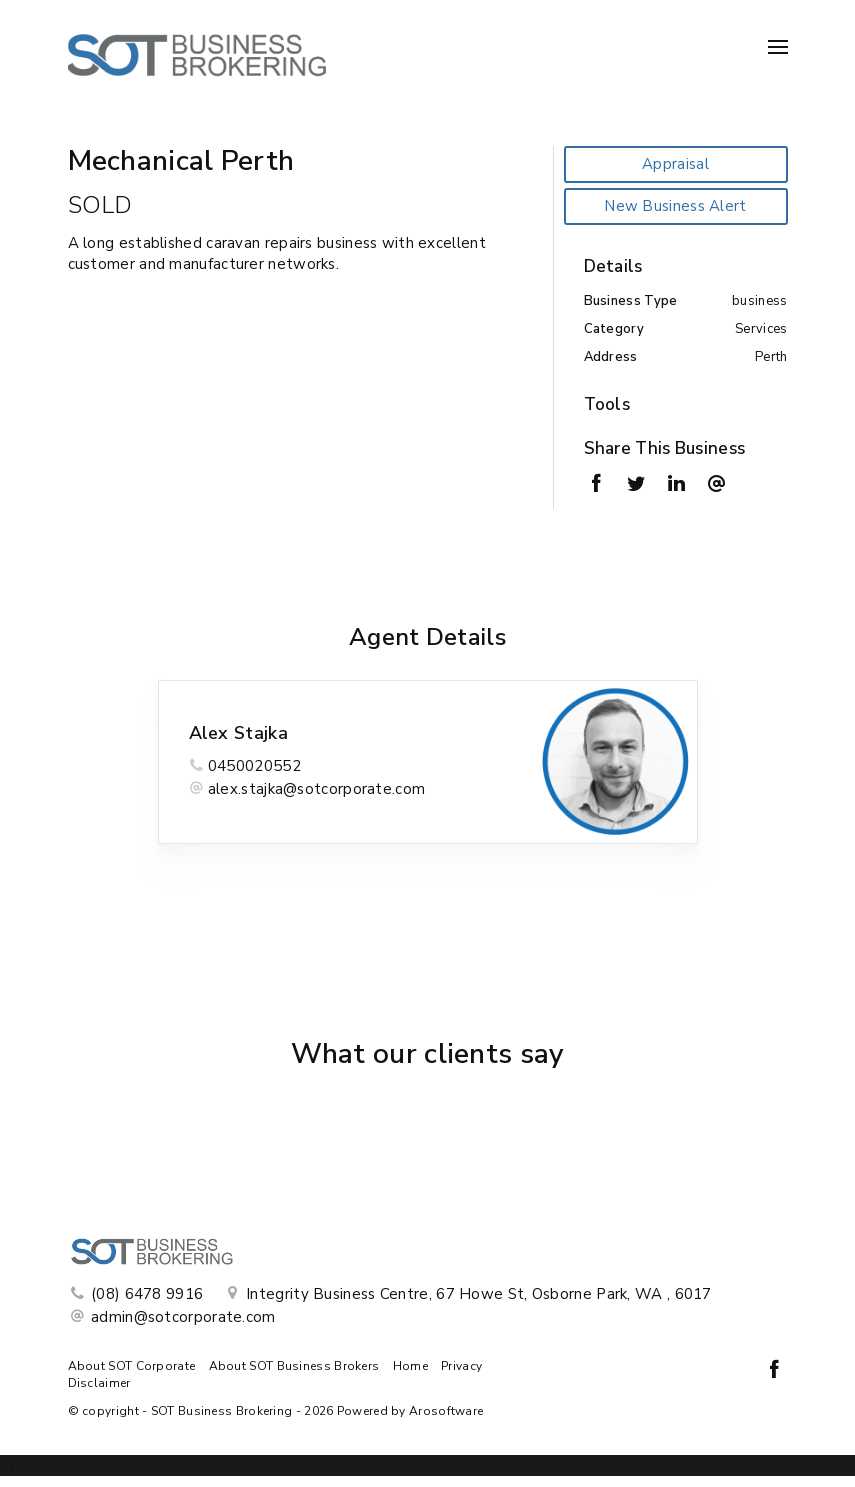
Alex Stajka (238, 733)
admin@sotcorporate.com (183, 1317)
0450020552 (254, 766)
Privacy (461, 1366)
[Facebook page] (775, 1371)
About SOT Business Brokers (294, 1366)
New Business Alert (675, 206)
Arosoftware (446, 1411)
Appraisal (675, 164)
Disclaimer (99, 1383)
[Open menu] (778, 47)
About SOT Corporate (132, 1366)
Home (410, 1366)
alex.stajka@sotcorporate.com (316, 789)
